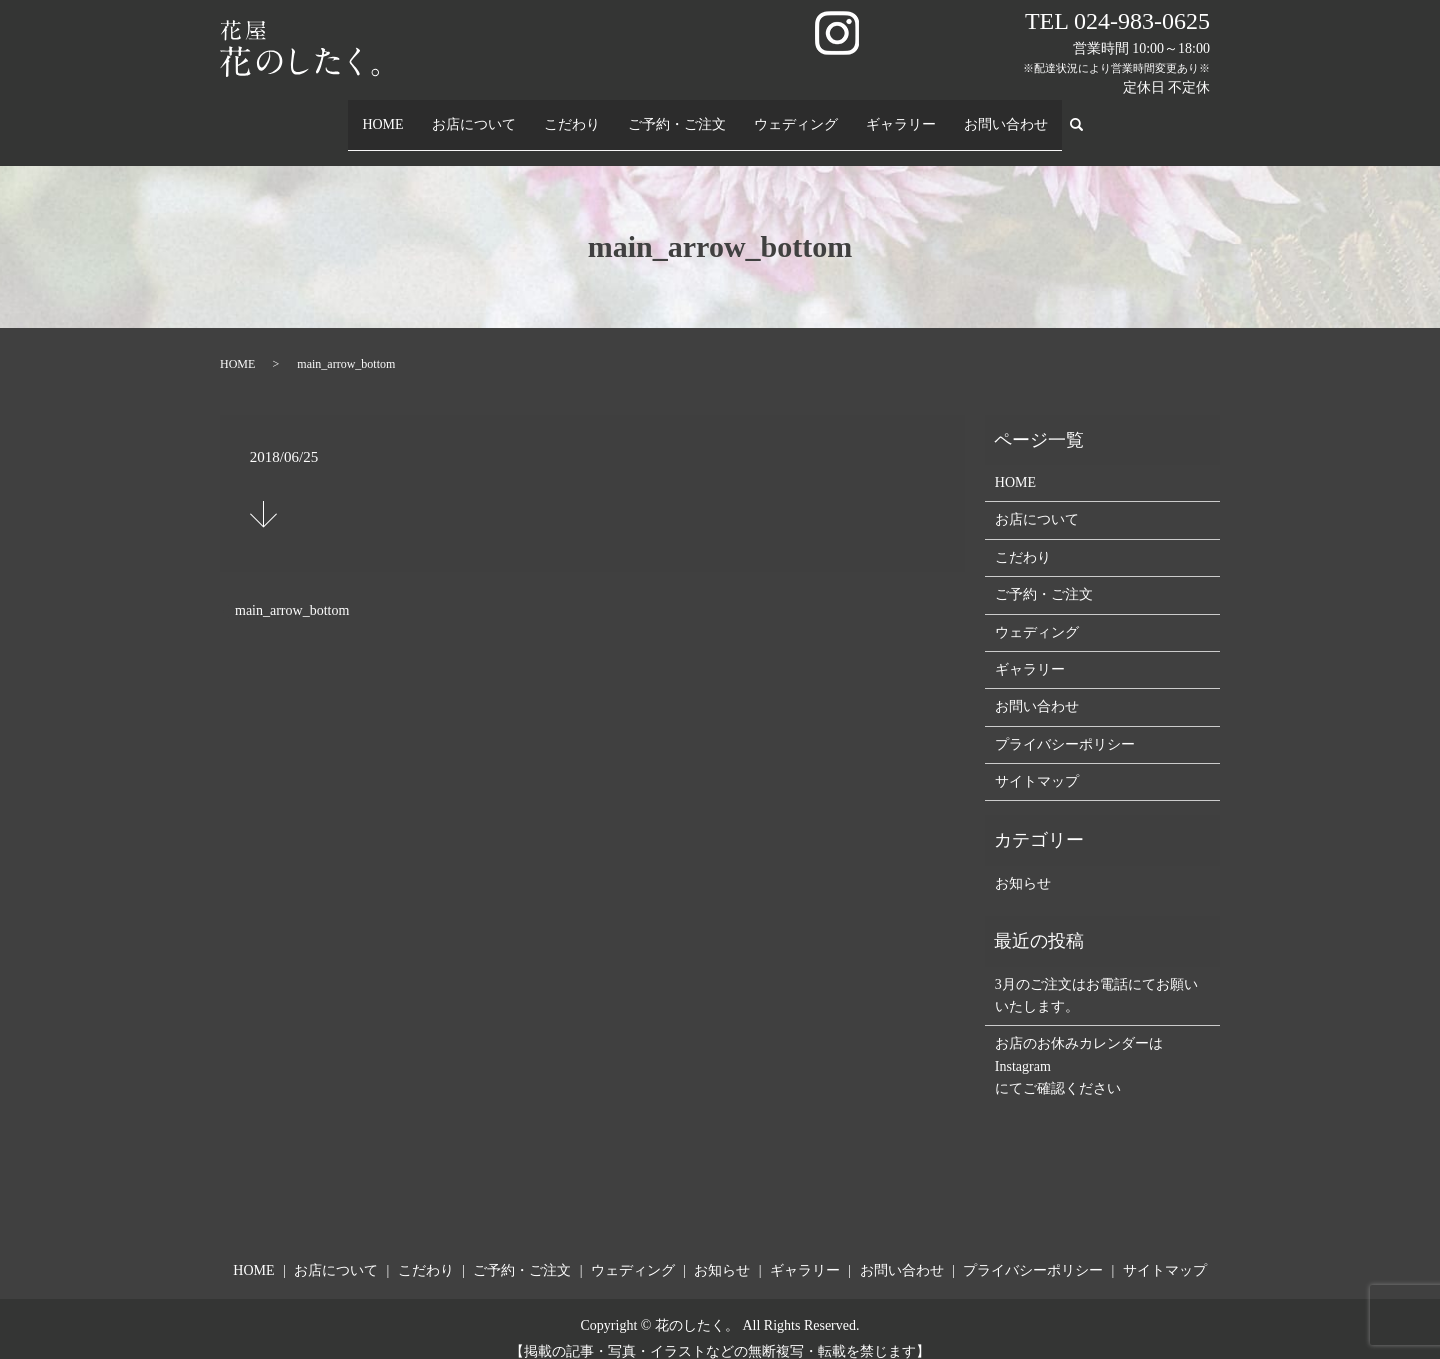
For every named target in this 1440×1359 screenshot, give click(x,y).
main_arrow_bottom (292, 591)
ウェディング (797, 114)
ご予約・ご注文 (678, 114)
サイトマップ (1037, 762)
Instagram (1023, 1047)
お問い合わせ (1007, 114)
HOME (383, 114)
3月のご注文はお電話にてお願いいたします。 (1096, 975)
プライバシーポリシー (1065, 724)
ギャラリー (902, 114)
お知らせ (1023, 864)
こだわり (573, 114)
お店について (475, 114)
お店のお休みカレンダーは (1079, 1024)
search (1086, 115)
